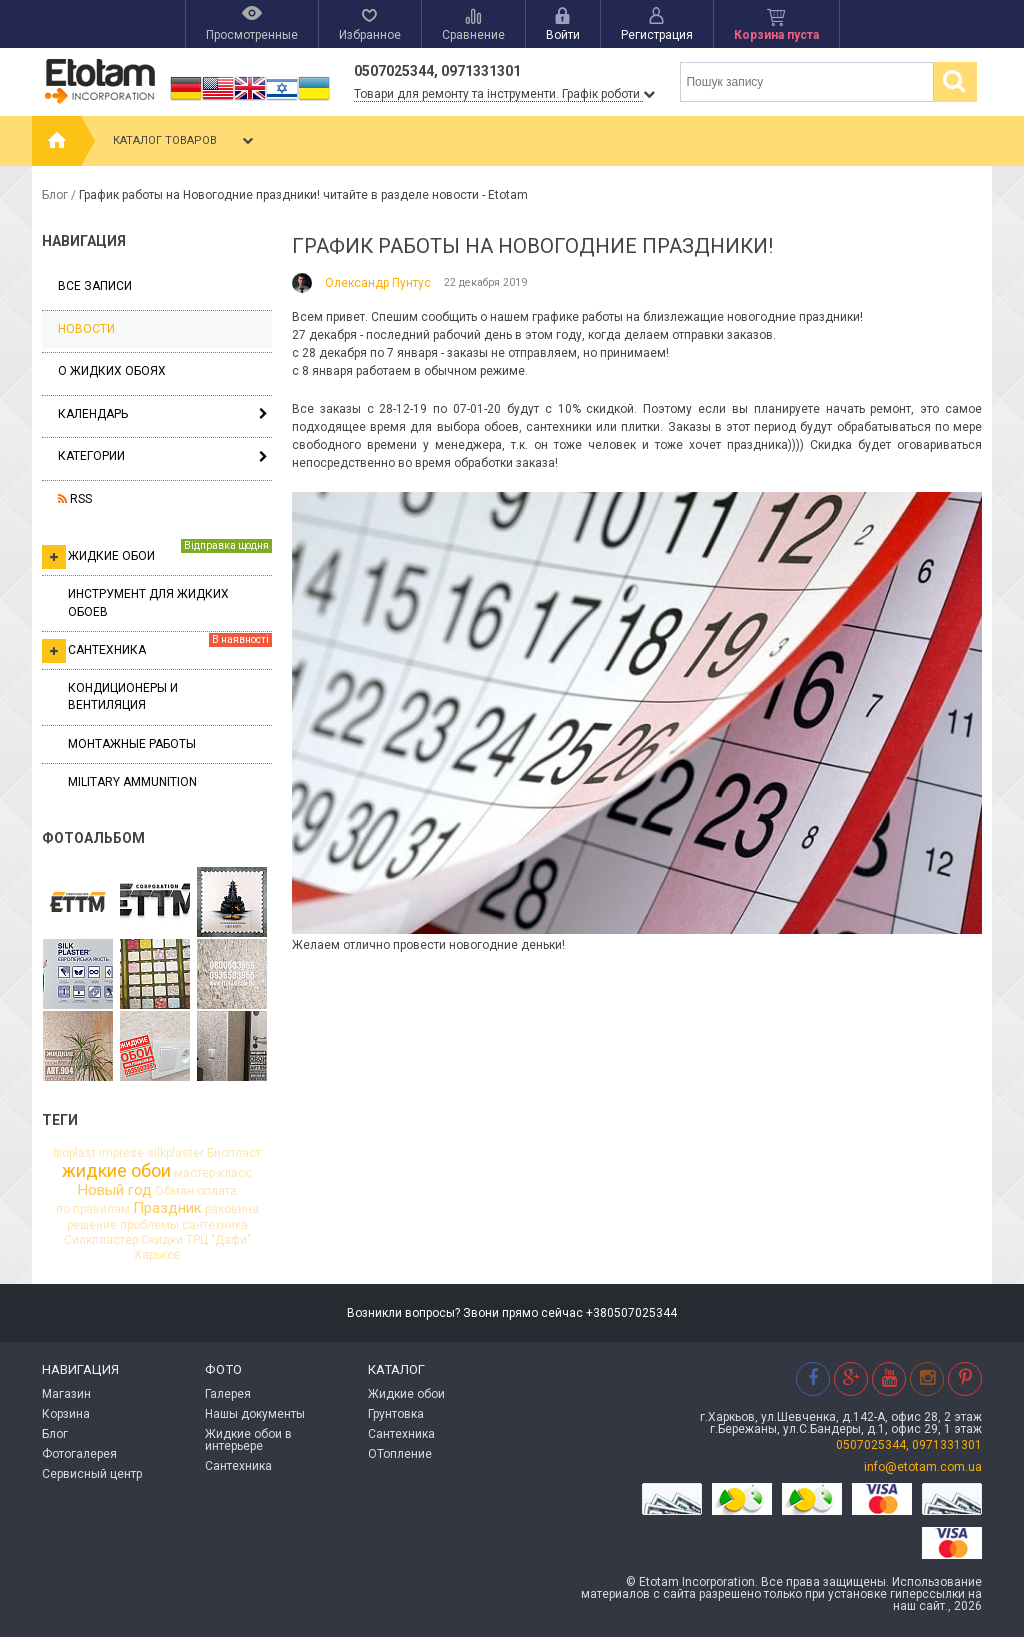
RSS (75, 499)
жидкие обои (116, 1171)
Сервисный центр (92, 1474)
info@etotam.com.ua (923, 1467)
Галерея (228, 1394)
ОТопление (400, 1454)
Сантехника (157, 648)
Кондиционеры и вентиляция (123, 696)
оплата (217, 1191)
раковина (232, 1209)
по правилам (93, 1209)
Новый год (115, 1190)
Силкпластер (101, 1240)
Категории (91, 456)
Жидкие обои (157, 554)
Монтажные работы (132, 744)
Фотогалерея (79, 1454)
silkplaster (175, 1153)
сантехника (215, 1225)
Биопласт (234, 1153)
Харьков (157, 1255)
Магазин (66, 1394)
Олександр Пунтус (378, 283)
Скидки (162, 1240)
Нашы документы (255, 1414)
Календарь (93, 414)
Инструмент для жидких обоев (148, 602)
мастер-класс (213, 1173)
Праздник (167, 1208)
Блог (55, 195)
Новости (86, 329)
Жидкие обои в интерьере (248, 1440)
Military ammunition (132, 782)
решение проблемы (123, 1225)
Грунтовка (396, 1414)
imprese (121, 1153)
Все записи (95, 286)
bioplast (74, 1153)
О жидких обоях (112, 371)
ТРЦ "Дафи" (218, 1240)
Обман (174, 1191)
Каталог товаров (185, 141)
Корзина (66, 1414)
